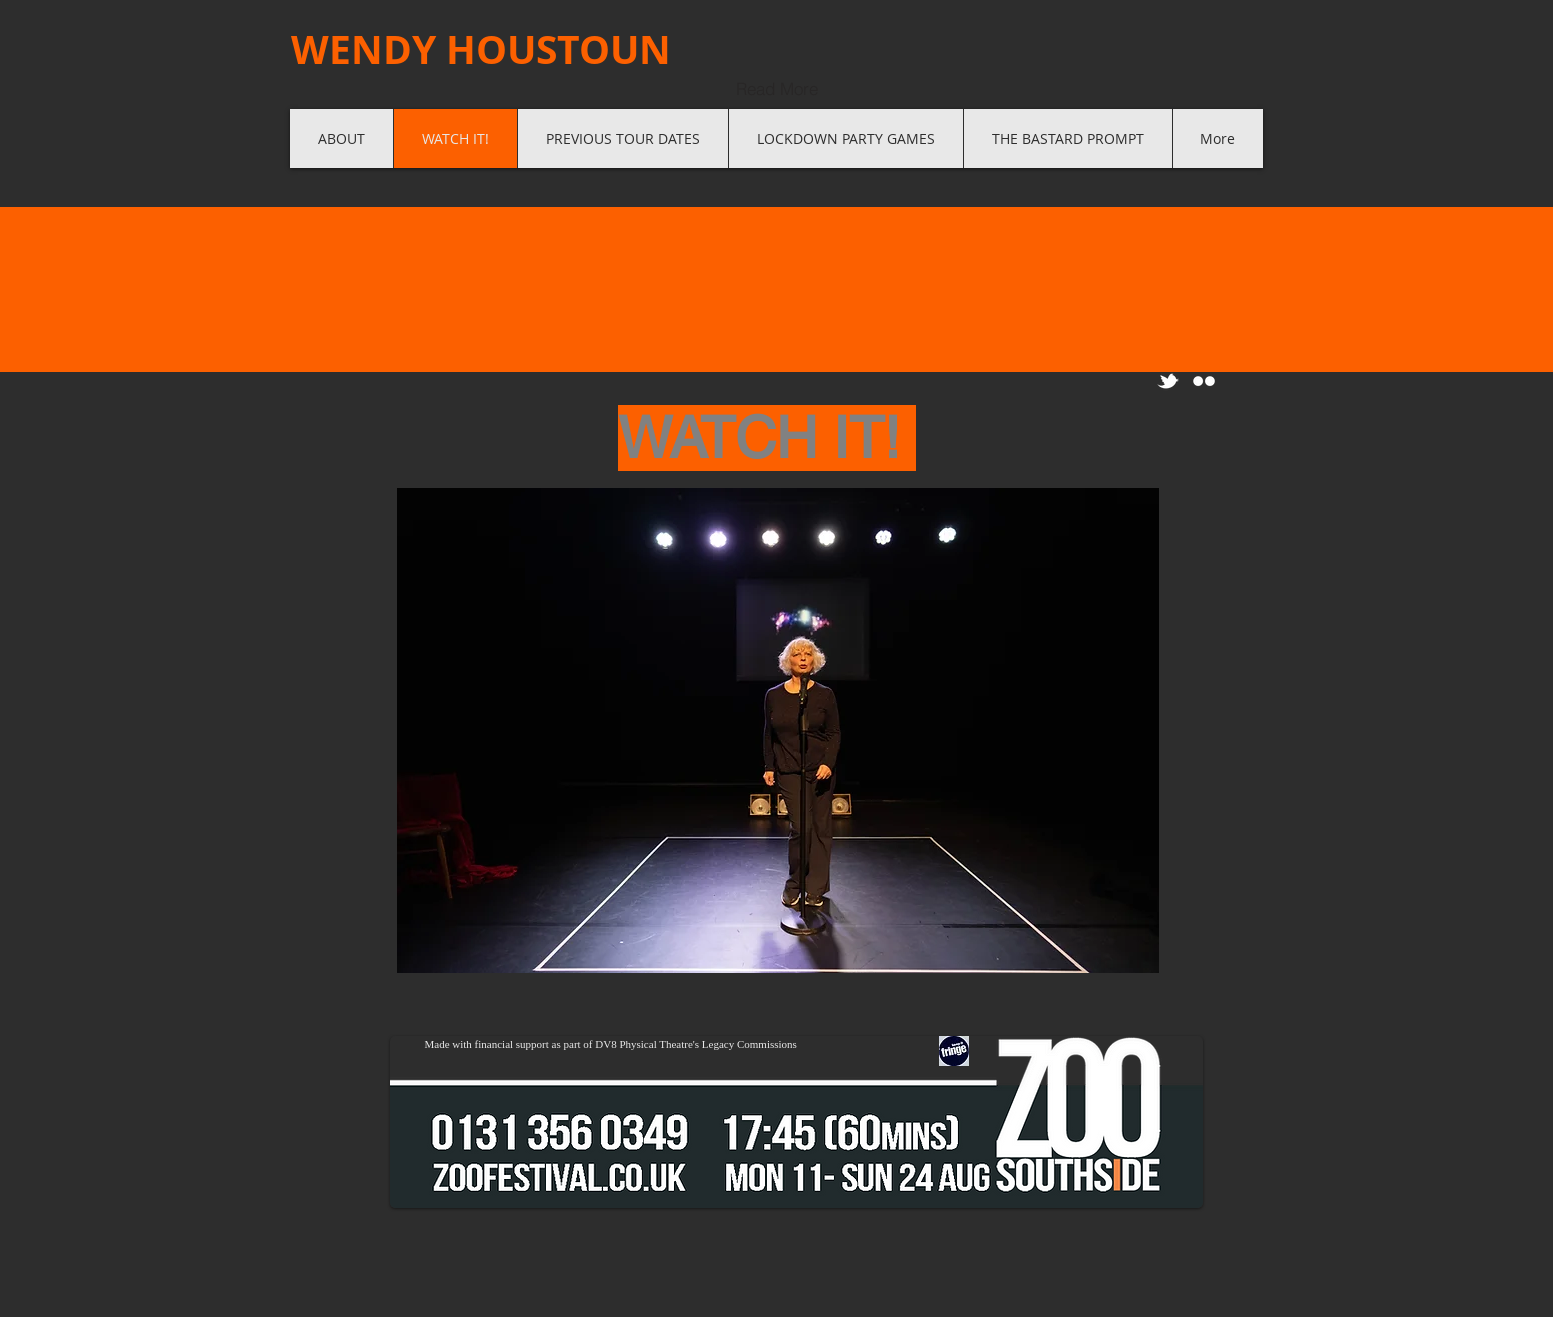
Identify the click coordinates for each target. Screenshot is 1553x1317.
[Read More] (777, 88)
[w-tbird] (1168, 381)
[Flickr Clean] (1204, 381)
